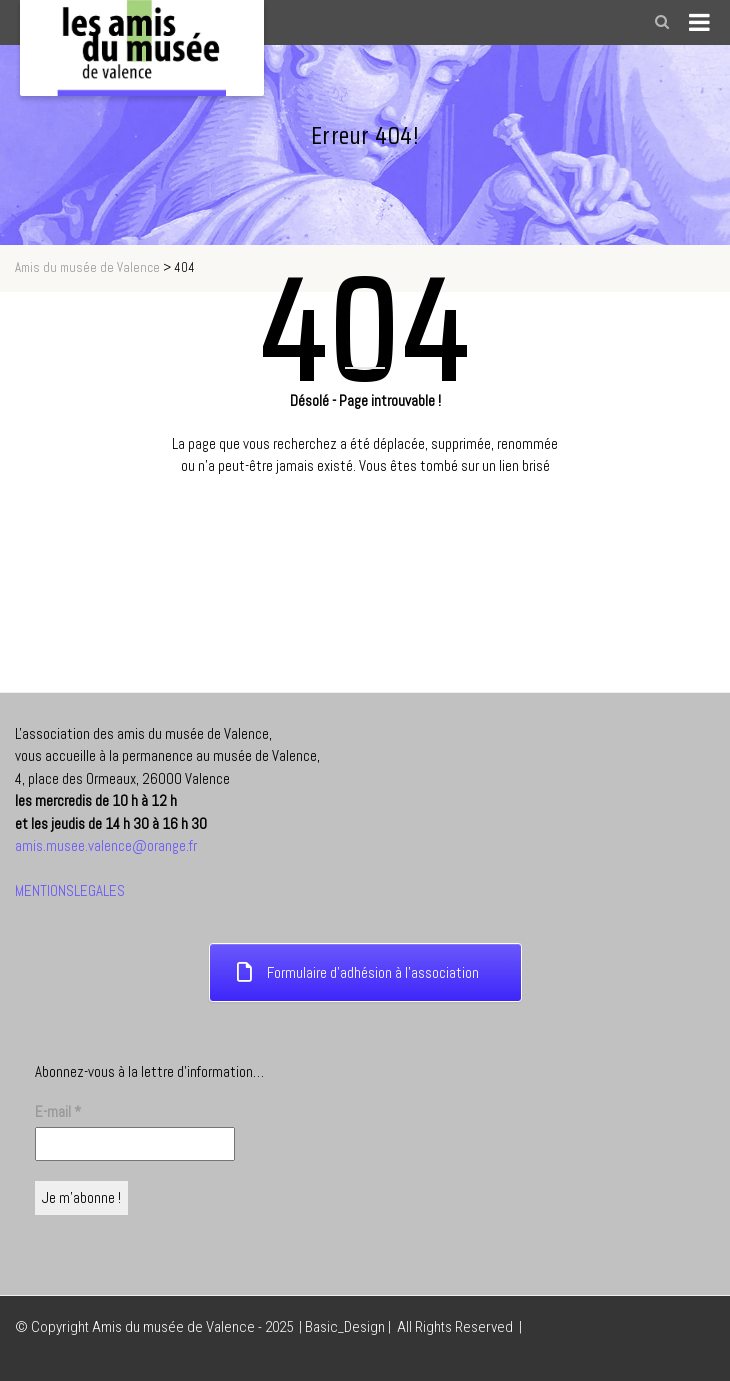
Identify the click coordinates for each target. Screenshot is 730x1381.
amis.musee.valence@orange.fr (106, 845)
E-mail (58, 1111)
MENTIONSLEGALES (70, 890)
